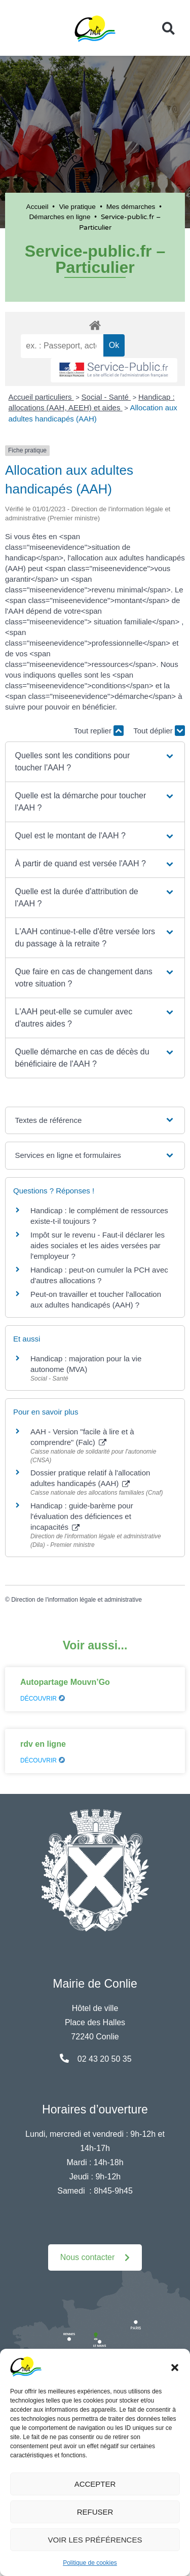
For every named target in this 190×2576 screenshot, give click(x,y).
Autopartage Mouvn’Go (65, 1682)
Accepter (95, 2484)
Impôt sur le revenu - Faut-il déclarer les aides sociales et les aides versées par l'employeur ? (97, 1245)
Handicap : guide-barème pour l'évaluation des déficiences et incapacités (81, 1516)
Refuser (95, 2512)
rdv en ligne (43, 1744)
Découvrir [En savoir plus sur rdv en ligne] (42, 1760)
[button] (175, 2366)
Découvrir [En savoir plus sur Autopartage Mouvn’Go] (42, 1698)
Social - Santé (106, 397)
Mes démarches (131, 206)
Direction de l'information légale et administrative (76, 1599)
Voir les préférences (95, 2539)
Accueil (37, 206)
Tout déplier (159, 730)
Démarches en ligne (60, 217)
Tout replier (99, 730)
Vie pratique (77, 206)
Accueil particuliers (41, 397)
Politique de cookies (90, 2562)
